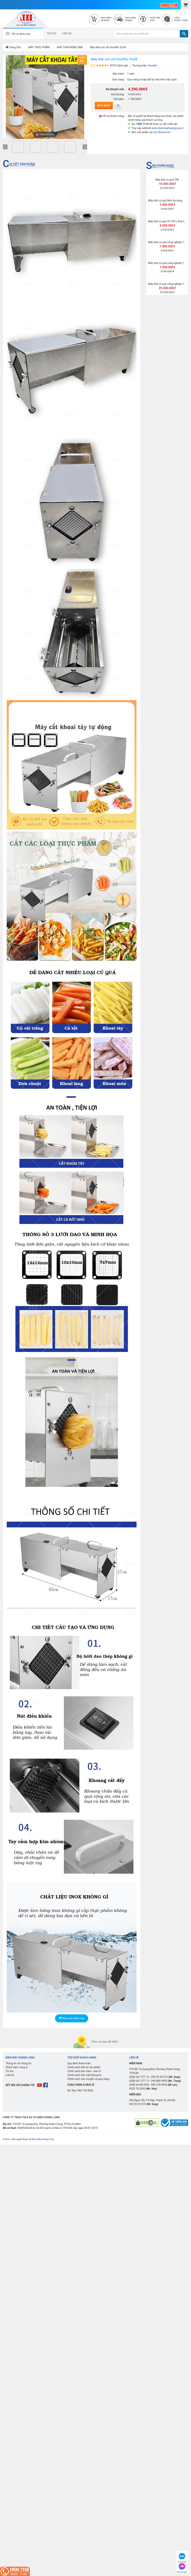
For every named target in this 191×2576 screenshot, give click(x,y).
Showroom (164, 132)
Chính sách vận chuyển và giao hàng (88, 2078)
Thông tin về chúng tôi (18, 2063)
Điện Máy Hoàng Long (43, 2139)
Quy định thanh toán (79, 2063)
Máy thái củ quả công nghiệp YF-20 (168, 242)
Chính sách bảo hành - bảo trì (84, 2071)
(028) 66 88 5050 (139, 2084)
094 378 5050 (159, 2084)
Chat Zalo (182, 2557)
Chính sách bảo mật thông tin (84, 2075)
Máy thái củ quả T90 (167, 179)
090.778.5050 (85, 2090)
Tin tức (10, 2071)
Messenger (182, 2567)
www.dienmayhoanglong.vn (168, 128)
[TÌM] (184, 33)
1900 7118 (142, 123)
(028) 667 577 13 (139, 2080)
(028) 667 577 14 (139, 2076)
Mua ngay (103, 105)
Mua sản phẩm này (71, 2018)
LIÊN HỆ (67, 33)
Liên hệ (10, 2075)
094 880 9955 (159, 2080)
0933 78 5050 (137, 2088)
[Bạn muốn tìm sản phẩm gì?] (147, 33)
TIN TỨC (52, 33)
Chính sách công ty (17, 2067)
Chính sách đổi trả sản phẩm (83, 2067)
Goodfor (152, 65)
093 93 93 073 (159, 2076)
